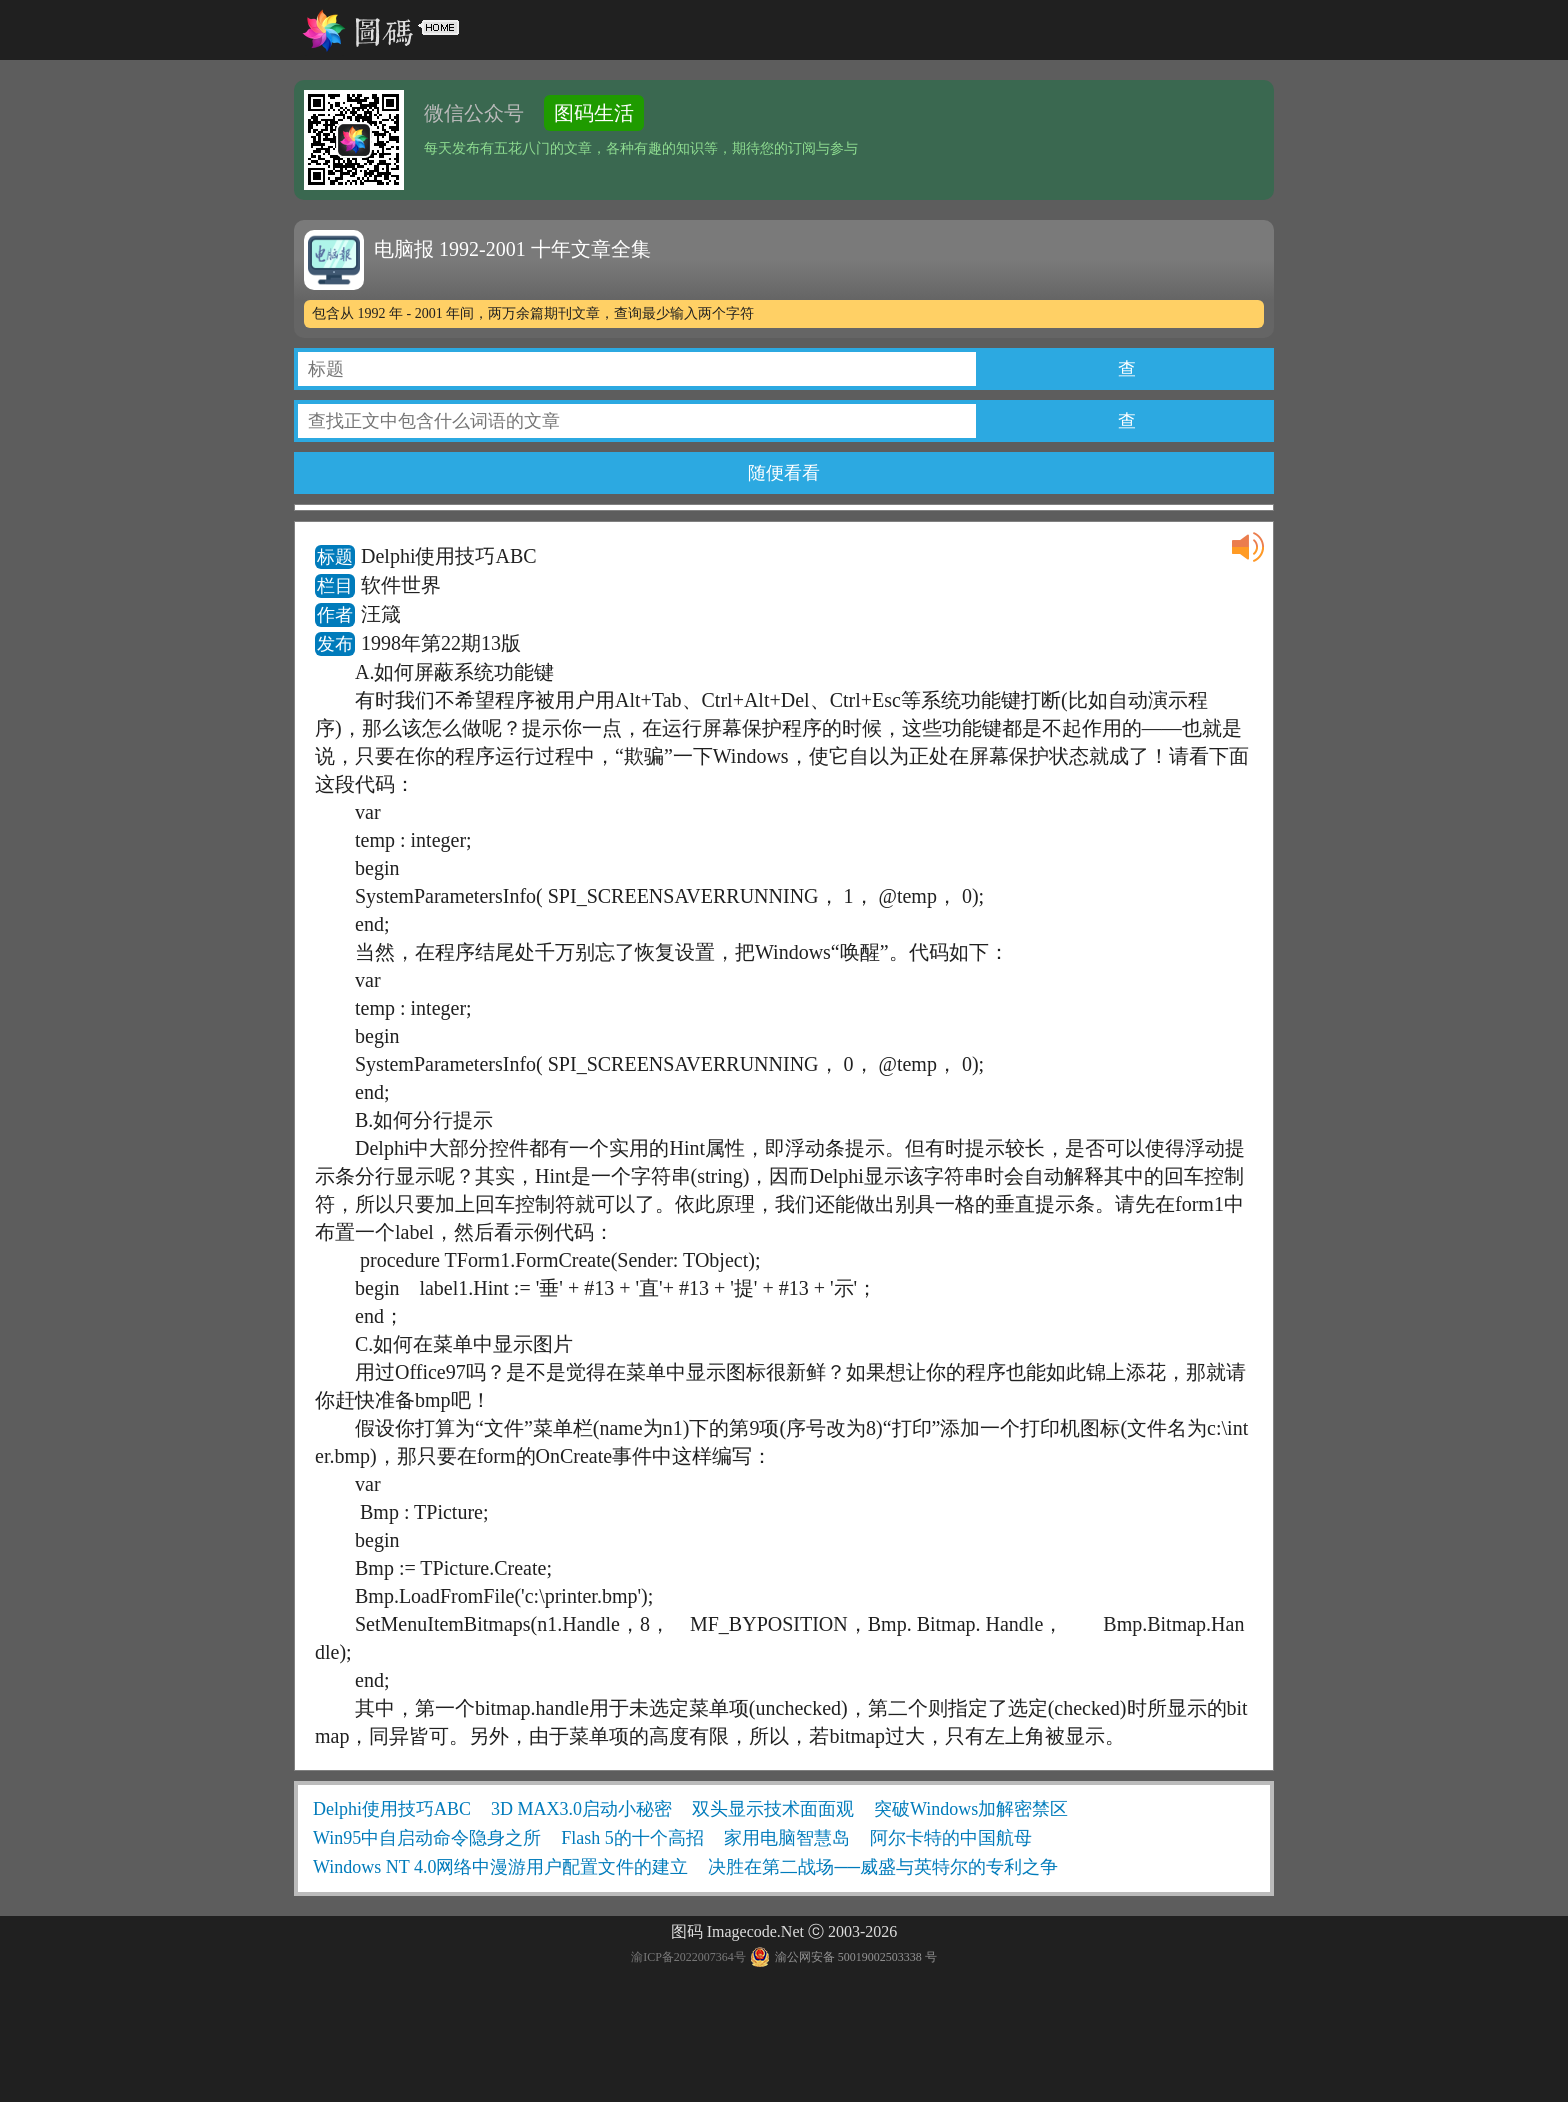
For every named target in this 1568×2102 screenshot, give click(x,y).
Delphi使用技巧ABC (392, 1809)
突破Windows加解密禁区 (971, 1809)
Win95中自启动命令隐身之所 (427, 1838)
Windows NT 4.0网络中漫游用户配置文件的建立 (500, 1867)
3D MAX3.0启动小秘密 (581, 1809)
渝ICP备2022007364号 (688, 1957)
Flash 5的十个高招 (632, 1838)
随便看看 (784, 473)
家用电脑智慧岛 (787, 1838)
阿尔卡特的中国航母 (951, 1838)
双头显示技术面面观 (773, 1809)
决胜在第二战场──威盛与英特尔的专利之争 (883, 1867)
